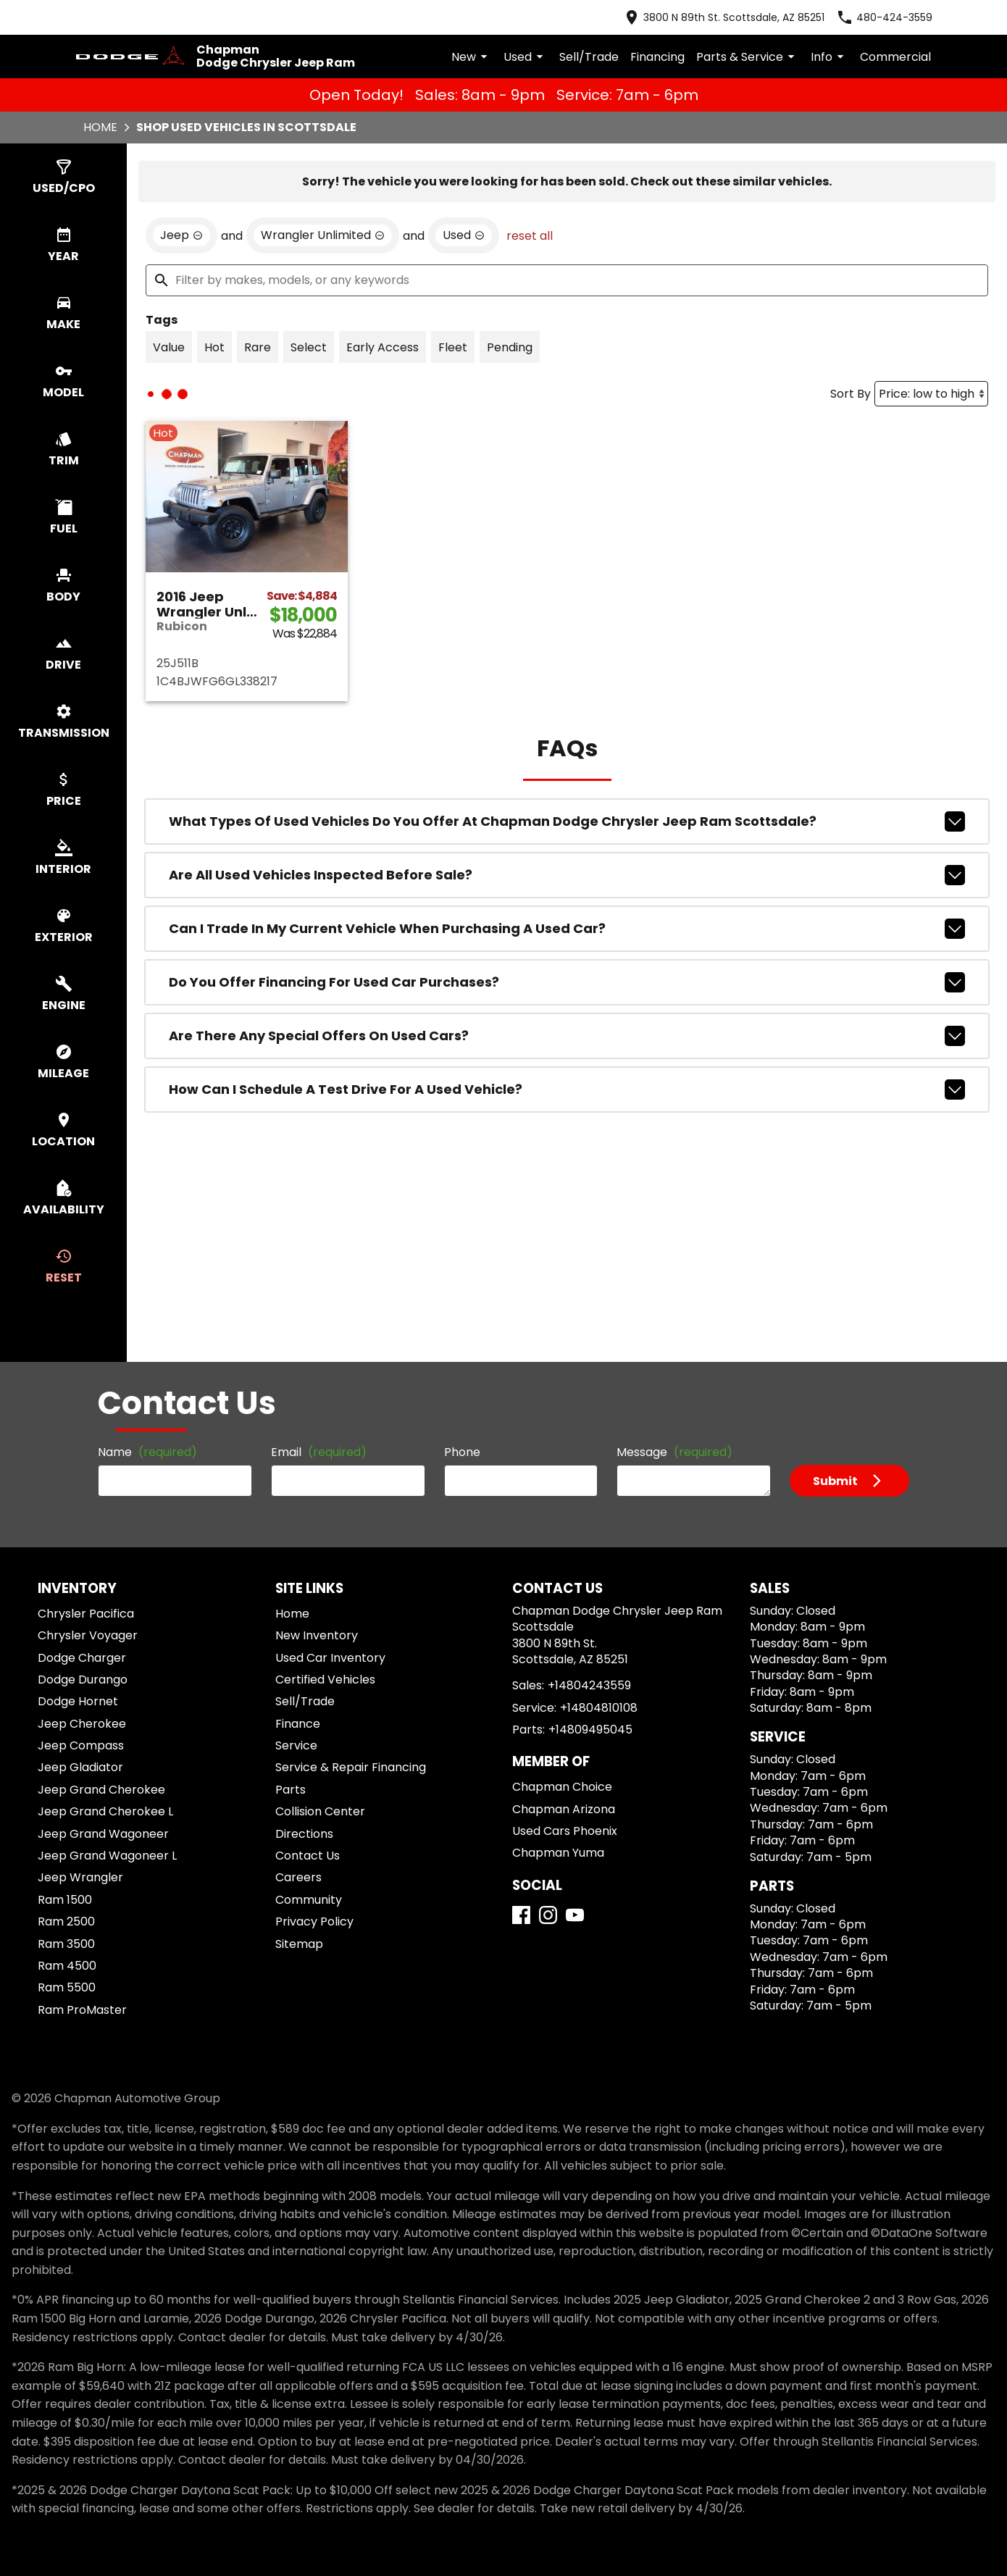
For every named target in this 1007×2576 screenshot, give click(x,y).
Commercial (895, 57)
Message (674, 1452)
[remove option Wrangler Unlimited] (323, 235)
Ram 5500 (67, 1987)
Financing (657, 57)
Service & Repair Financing (350, 1767)
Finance (297, 1723)
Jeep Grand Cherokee (101, 1789)
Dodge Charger (82, 1657)
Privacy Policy (314, 1921)
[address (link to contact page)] (723, 17)
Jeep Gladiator (80, 1767)
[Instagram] (548, 1915)
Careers (298, 1877)
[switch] (63, 177)
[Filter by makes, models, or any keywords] (567, 280)
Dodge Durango (83, 1679)
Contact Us (307, 1855)
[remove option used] (463, 235)
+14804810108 (599, 1707)
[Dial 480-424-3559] (884, 17)
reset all (529, 235)
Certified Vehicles (325, 1679)
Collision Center (320, 1811)
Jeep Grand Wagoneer (103, 1834)
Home (100, 127)
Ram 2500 (66, 1921)
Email (319, 1452)
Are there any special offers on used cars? (567, 1036)
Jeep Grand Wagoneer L (107, 1855)
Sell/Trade (589, 57)
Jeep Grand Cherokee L (105, 1811)
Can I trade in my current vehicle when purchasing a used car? (567, 929)
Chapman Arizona (563, 1809)
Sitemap (299, 1944)
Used (525, 57)
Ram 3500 (66, 1944)
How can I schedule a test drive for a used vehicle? (567, 1089)
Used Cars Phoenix (564, 1831)
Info (829, 57)
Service (296, 1745)
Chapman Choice (562, 1786)
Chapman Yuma (558, 1852)
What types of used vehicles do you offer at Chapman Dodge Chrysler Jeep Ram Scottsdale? (567, 821)
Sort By (850, 393)
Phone (462, 1452)
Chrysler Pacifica (86, 1613)
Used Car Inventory (330, 1657)
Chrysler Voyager (88, 1635)
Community (308, 1899)
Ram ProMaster (82, 2010)
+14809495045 (590, 1729)
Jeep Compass (81, 1745)
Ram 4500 (67, 1965)
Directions (304, 1834)
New (471, 57)
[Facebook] (521, 1915)
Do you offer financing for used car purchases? (567, 982)
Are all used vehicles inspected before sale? (567, 875)
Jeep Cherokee (82, 1723)
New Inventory (316, 1635)
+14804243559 (589, 1685)
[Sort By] (931, 393)
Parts (290, 1789)
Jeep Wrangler (80, 1877)
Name (147, 1452)
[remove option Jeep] (181, 235)
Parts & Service (747, 57)
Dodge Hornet (78, 1701)
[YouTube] (575, 1915)
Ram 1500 (65, 1899)
